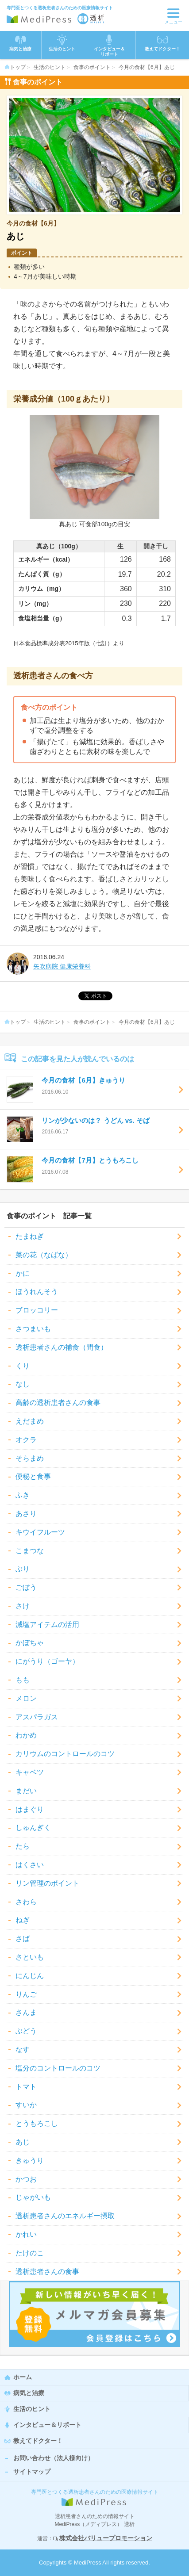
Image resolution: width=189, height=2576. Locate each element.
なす (22, 2049)
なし (22, 1384)
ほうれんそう (36, 1291)
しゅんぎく (33, 1827)
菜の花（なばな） (43, 1255)
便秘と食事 (33, 1476)
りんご (26, 1994)
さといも (29, 1957)
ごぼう (26, 1587)
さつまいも (33, 1328)
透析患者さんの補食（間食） (61, 1347)
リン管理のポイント (47, 1883)
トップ (15, 67)
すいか (26, 2105)
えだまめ (29, 1421)
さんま (26, 2012)
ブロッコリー (36, 1310)
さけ (22, 1606)
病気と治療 (28, 2392)
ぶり (22, 1569)
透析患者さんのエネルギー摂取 (65, 2216)
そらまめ (29, 1458)
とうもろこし (36, 2123)
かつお (26, 2179)
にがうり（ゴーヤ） (47, 1661)
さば (22, 1938)
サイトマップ (31, 2471)
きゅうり (29, 2160)
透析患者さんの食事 (47, 2271)
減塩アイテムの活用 (47, 1624)
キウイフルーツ (40, 1532)
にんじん (29, 1975)
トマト (26, 2086)
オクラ (26, 1439)
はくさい (29, 1864)
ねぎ (22, 1920)
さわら (26, 1902)
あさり (26, 1513)
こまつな (29, 1550)
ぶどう (26, 2031)
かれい (26, 2234)
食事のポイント (92, 67)
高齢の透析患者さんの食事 (57, 1402)
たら (22, 1846)
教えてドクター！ (162, 42)
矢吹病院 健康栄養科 (62, 966)
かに (22, 1273)
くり (22, 1366)
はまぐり (29, 1809)
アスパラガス (36, 1717)
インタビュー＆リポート (47, 2424)
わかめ (26, 1735)
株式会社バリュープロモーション (105, 2538)
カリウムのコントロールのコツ (65, 1753)
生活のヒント (50, 67)
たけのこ (29, 2253)
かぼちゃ (29, 1642)
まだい (26, 1791)
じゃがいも (33, 2197)
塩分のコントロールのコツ (57, 2068)
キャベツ (29, 1772)
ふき (22, 1495)
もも (22, 1680)
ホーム (22, 2377)
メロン (26, 1698)
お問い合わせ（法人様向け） (53, 2457)
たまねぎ (29, 1236)
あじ (22, 2142)
